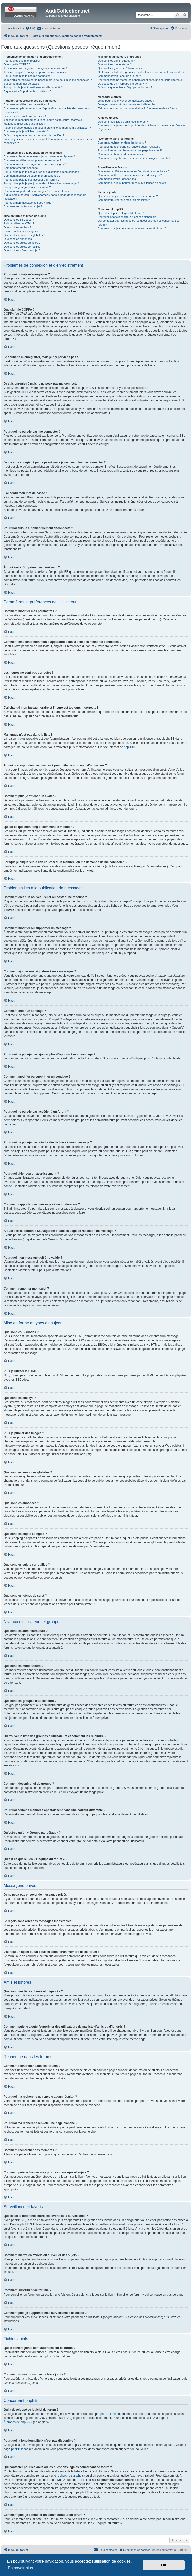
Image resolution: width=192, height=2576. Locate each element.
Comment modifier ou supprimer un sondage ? (32, 175)
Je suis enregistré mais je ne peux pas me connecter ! (37, 72)
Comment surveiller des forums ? (118, 178)
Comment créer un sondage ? (22, 167)
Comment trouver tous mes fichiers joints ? (124, 199)
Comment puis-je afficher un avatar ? (26, 131)
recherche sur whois (70, 2475)
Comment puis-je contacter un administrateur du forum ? (132, 228)
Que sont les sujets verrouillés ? (23, 246)
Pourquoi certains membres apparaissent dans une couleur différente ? (141, 79)
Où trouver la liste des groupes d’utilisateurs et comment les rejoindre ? (141, 72)
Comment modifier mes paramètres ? (26, 104)
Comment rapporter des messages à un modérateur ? (36, 191)
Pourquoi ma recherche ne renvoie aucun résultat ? (129, 146)
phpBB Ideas (19, 2449)
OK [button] (164, 2565)
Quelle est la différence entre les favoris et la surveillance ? (134, 171)
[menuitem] (31, 28)
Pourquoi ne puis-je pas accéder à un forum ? (32, 179)
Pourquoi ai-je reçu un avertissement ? (27, 187)
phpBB (128, 747)
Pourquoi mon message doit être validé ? (29, 202)
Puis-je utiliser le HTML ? (19, 223)
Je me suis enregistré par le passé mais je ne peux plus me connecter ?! (48, 79)
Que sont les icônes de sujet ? (22, 250)
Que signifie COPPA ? (17, 64)
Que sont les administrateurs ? (116, 60)
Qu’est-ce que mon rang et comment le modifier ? (34, 135)
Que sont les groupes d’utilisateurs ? (120, 68)
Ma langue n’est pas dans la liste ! (24, 123)
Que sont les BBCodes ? (19, 219)
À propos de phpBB (17, 2422)
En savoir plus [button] (20, 2568)
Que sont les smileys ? (18, 227)
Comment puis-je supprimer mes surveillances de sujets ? (133, 182)
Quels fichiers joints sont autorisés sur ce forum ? (128, 196)
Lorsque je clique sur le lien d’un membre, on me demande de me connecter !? (49, 141)
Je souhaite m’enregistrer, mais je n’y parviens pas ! (35, 68)
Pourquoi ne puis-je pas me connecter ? (28, 75)
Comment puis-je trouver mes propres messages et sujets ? (134, 158)
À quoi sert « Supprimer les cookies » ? (28, 91)
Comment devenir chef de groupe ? (119, 75)
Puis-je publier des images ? (21, 231)
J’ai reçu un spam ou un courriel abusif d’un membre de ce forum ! (138, 108)
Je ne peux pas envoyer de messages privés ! (126, 100)
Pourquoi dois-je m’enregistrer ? (23, 60)
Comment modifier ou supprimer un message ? (32, 160)
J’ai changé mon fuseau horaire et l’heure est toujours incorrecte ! (44, 119)
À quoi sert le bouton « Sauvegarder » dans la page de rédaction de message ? (45, 196)
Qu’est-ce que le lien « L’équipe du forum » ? (125, 87)
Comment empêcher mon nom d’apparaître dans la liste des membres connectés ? (46, 110)
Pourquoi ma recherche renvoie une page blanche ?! (130, 150)
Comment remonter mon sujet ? (23, 206)
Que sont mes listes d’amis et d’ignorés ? (123, 121)
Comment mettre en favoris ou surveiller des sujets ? (130, 175)
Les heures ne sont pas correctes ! (25, 116)
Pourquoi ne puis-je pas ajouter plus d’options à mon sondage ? (43, 171)
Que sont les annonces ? (19, 238)
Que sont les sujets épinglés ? (22, 242)
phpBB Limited (110, 2414)
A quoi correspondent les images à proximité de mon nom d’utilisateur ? (47, 127)
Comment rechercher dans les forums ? (122, 142)
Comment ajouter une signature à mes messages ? (35, 164)
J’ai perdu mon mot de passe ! (22, 83)
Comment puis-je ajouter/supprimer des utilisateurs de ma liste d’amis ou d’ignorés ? (142, 127)
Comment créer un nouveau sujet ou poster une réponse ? (39, 156)
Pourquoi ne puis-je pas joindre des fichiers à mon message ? (41, 183)
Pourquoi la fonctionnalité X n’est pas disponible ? (128, 216)
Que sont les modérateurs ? (115, 64)
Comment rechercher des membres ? (120, 154)
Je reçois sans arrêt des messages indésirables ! (127, 104)
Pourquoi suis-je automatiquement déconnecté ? (33, 87)
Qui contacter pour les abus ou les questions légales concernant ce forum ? (139, 222)
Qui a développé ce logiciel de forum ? (121, 213)
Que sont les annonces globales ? (24, 235)
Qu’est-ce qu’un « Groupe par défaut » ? (122, 83)
